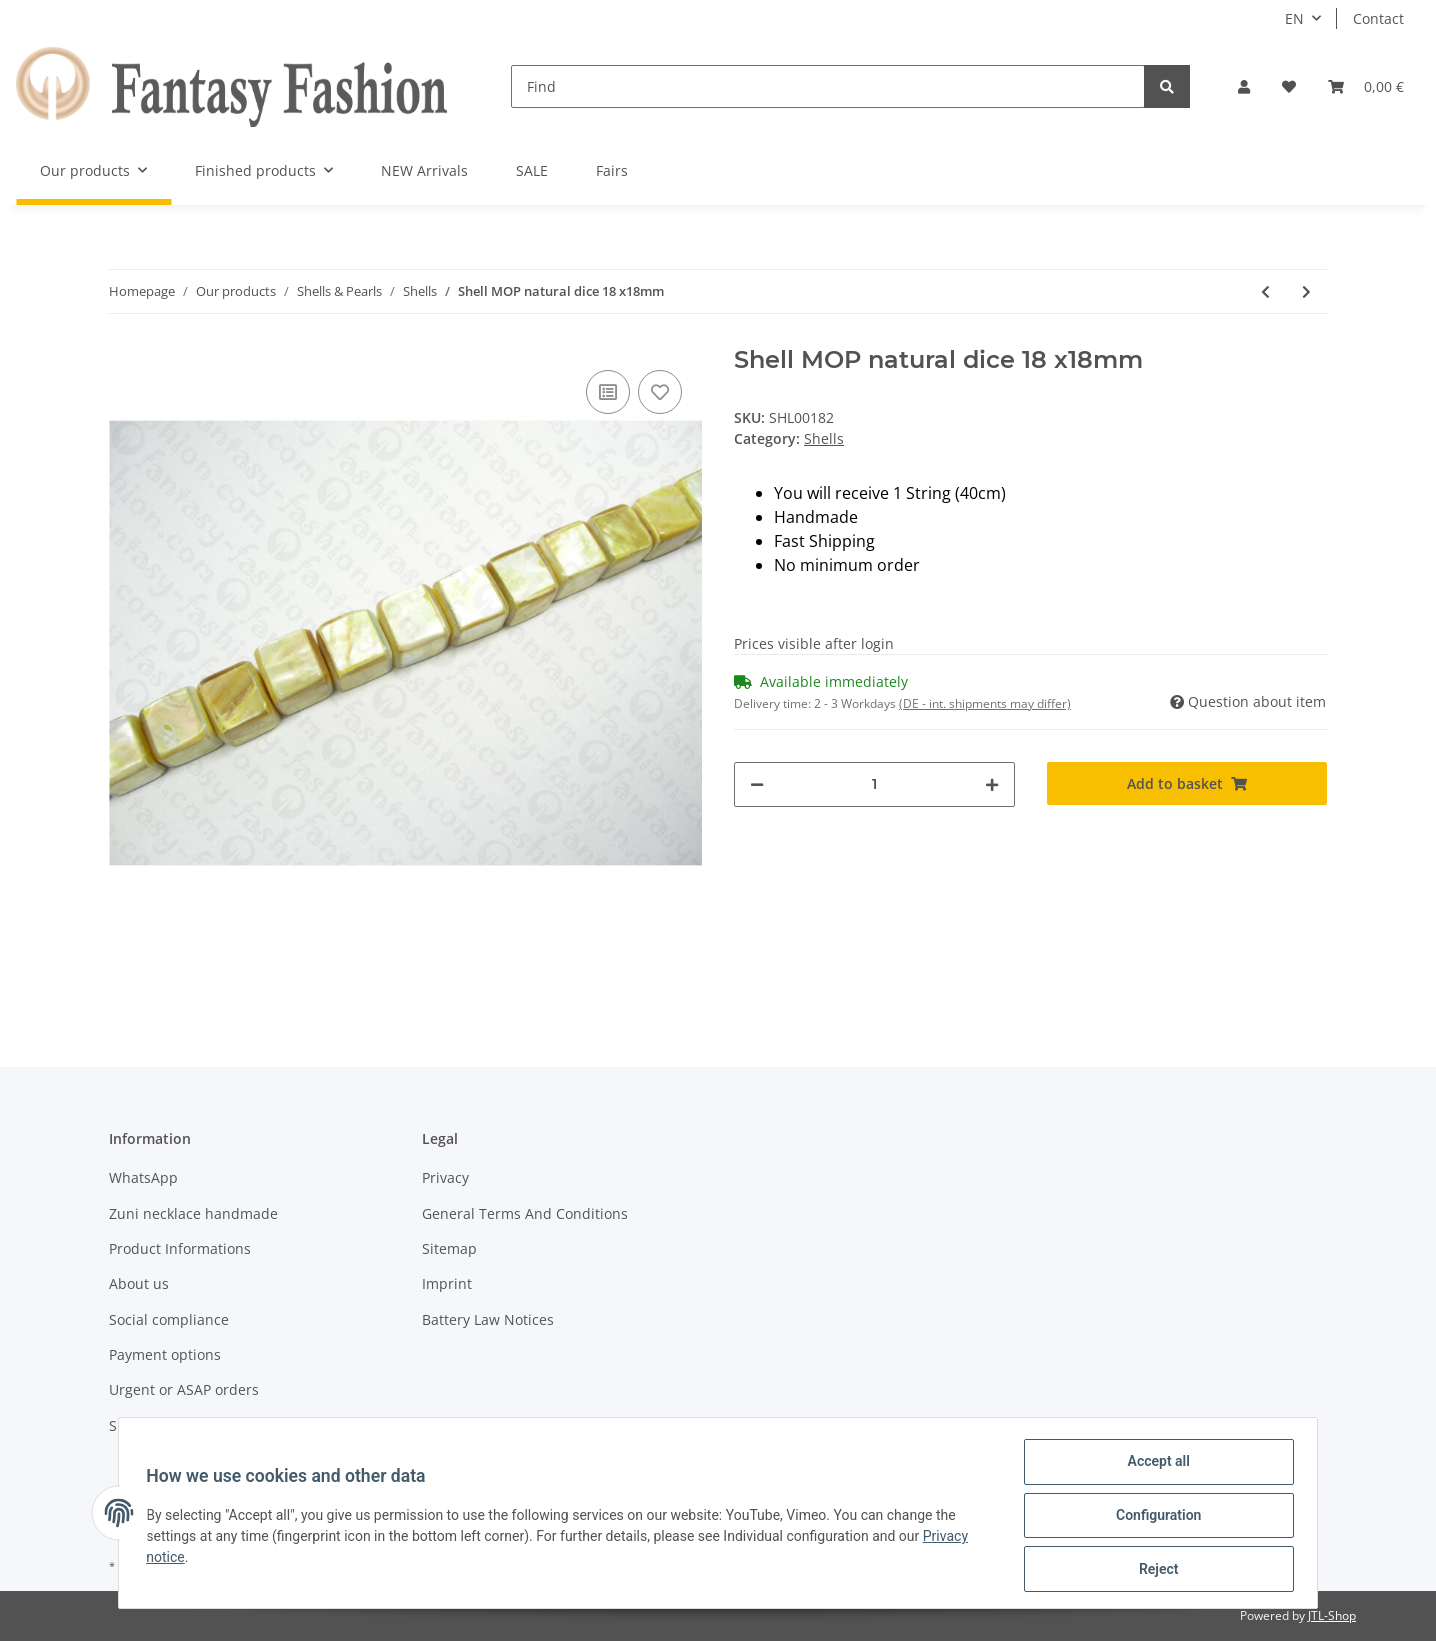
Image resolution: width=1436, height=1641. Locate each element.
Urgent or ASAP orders (184, 1389)
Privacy (445, 1177)
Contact (1378, 18)
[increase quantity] (992, 784)
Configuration (1153, 1518)
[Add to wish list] (660, 392)
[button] (1244, 86)
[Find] (828, 86)
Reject (1154, 1570)
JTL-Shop (1332, 1615)
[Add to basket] (1187, 783)
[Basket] (1366, 86)
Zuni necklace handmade (193, 1213)
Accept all (1154, 1466)
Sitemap (449, 1248)
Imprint (447, 1283)
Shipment (141, 1425)
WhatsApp (143, 1177)
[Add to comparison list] (608, 392)
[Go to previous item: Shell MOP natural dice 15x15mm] (1265, 291)
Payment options (165, 1354)
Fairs (612, 170)
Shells (824, 438)
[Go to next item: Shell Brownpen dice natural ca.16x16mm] (1306, 291)
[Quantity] (874, 784)
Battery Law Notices (488, 1319)
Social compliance (169, 1319)
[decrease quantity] (757, 784)
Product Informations (180, 1248)
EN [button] (1294, 18)
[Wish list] (1289, 86)
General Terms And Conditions (525, 1213)
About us (139, 1283)
